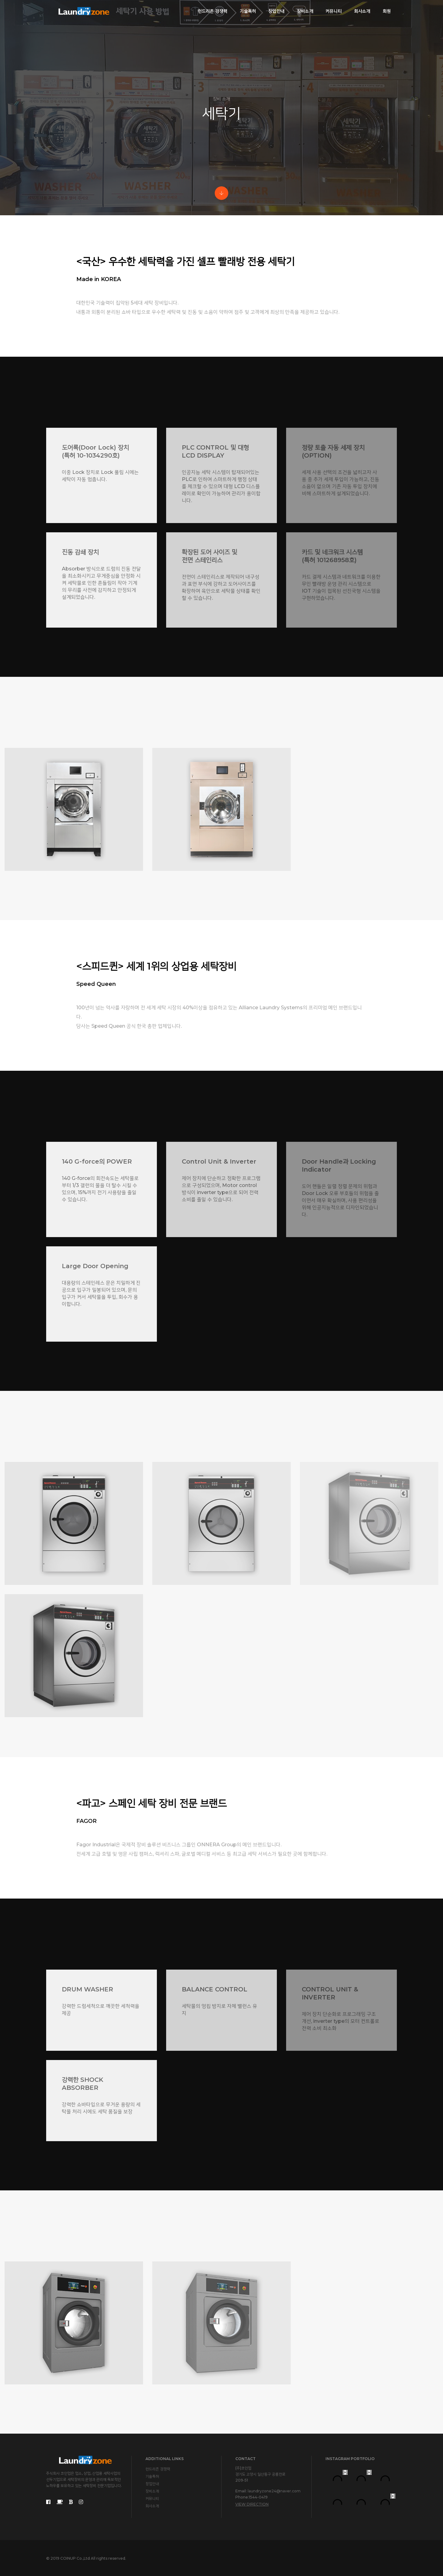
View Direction (252, 2504)
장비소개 (305, 11)
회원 (387, 11)
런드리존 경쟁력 (213, 11)
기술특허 (248, 11)
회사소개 (362, 11)
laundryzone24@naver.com (274, 2491)
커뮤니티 (333, 11)
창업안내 (276, 11)
